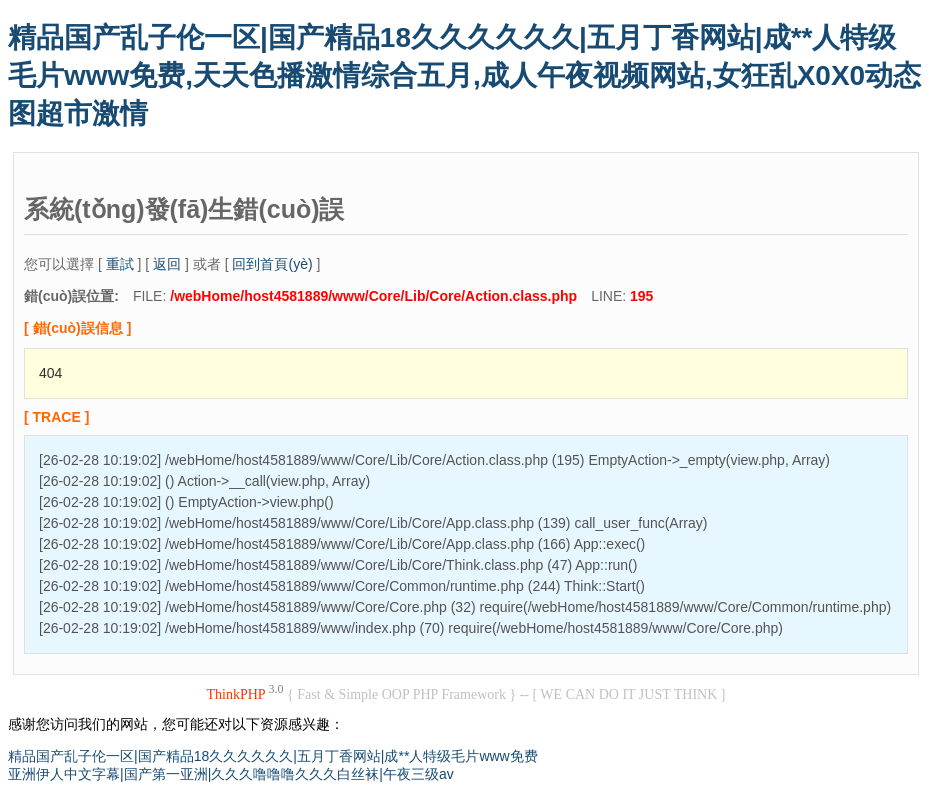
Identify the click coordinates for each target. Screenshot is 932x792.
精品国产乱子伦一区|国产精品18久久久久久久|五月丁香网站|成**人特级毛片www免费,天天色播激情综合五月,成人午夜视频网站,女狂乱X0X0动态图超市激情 (464, 75)
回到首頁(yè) (272, 264)
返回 (167, 264)
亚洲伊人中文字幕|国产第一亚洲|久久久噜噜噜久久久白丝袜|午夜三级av (231, 774)
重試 (120, 264)
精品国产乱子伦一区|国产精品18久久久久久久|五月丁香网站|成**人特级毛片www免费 (273, 756)
